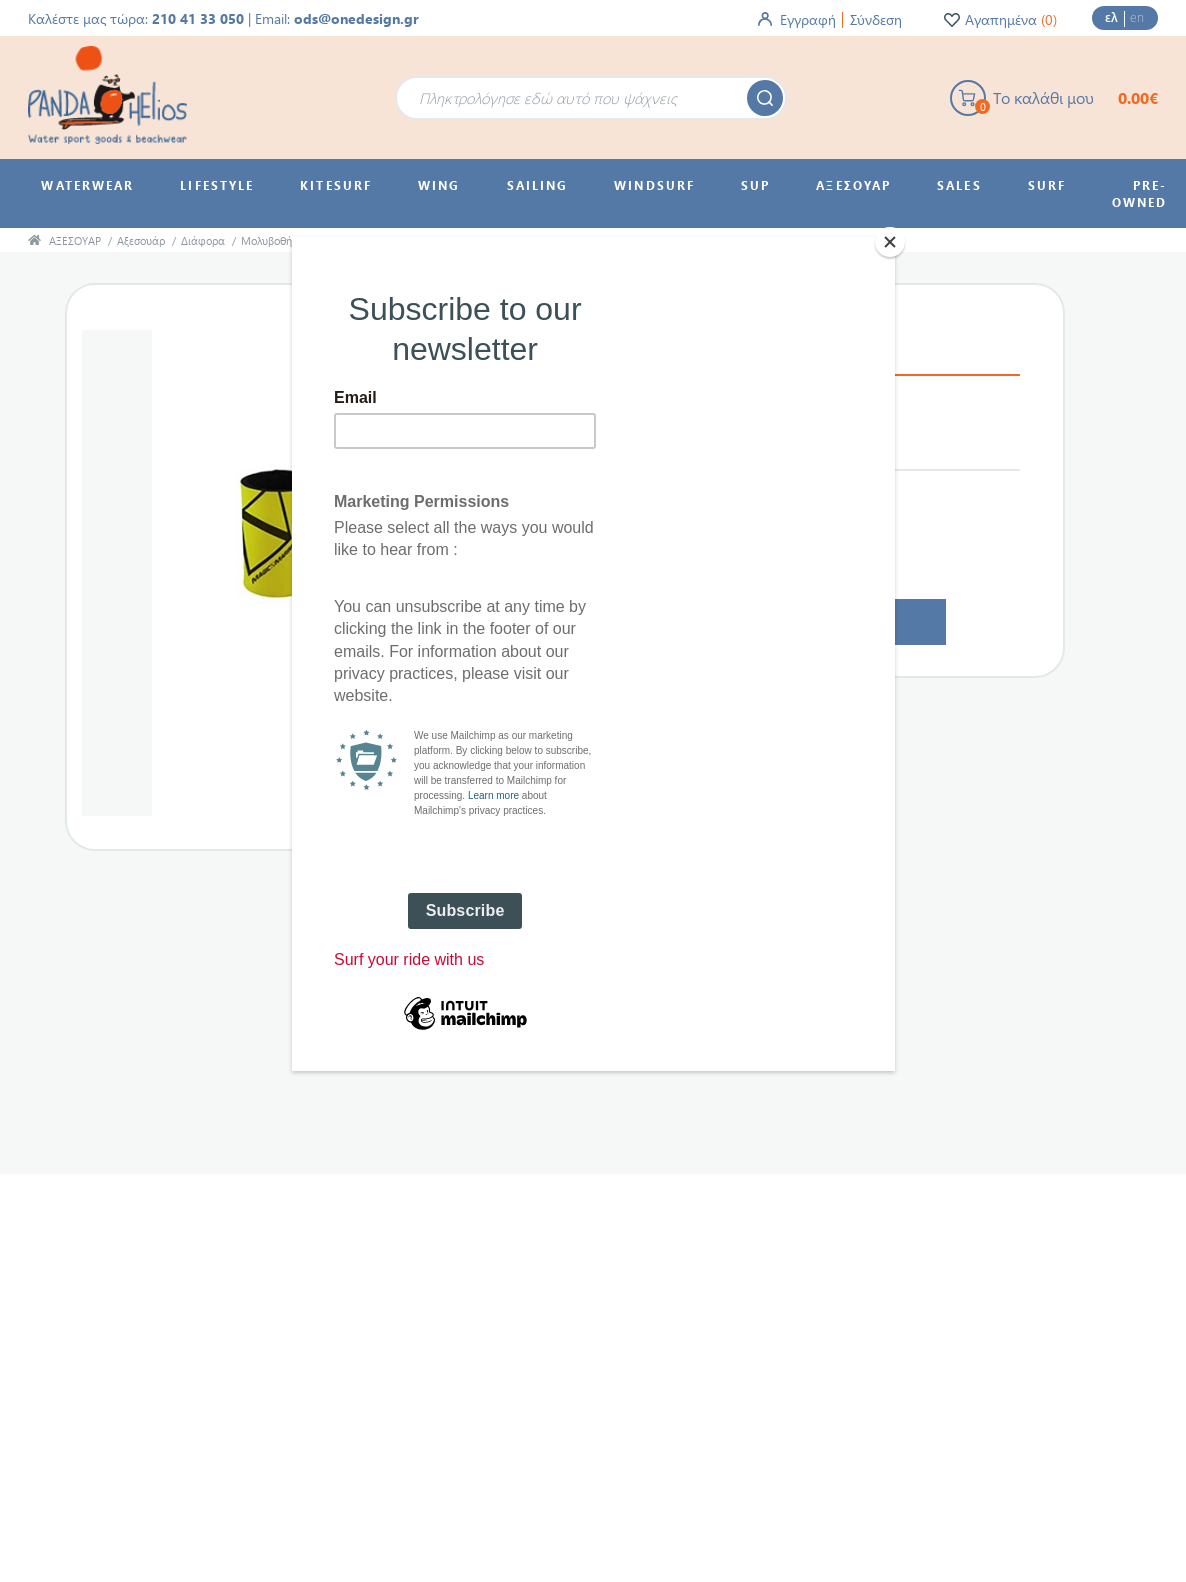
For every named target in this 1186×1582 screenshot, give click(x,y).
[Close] (890, 242)
